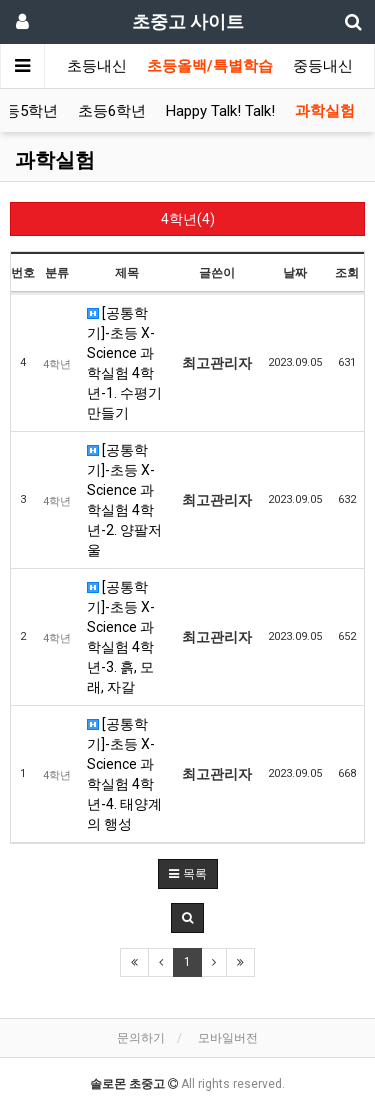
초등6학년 (112, 111)
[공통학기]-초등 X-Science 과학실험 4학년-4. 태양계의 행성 (124, 774)
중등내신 (323, 66)
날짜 (295, 273)
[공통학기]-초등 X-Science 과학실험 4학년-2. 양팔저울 (124, 500)
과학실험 (325, 111)
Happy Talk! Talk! (220, 111)
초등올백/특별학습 (210, 66)
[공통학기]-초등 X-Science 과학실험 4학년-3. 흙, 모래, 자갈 (121, 637)
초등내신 (97, 66)
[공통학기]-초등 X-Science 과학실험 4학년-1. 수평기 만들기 (124, 363)
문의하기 (141, 1038)
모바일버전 (228, 1038)
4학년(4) (188, 219)
